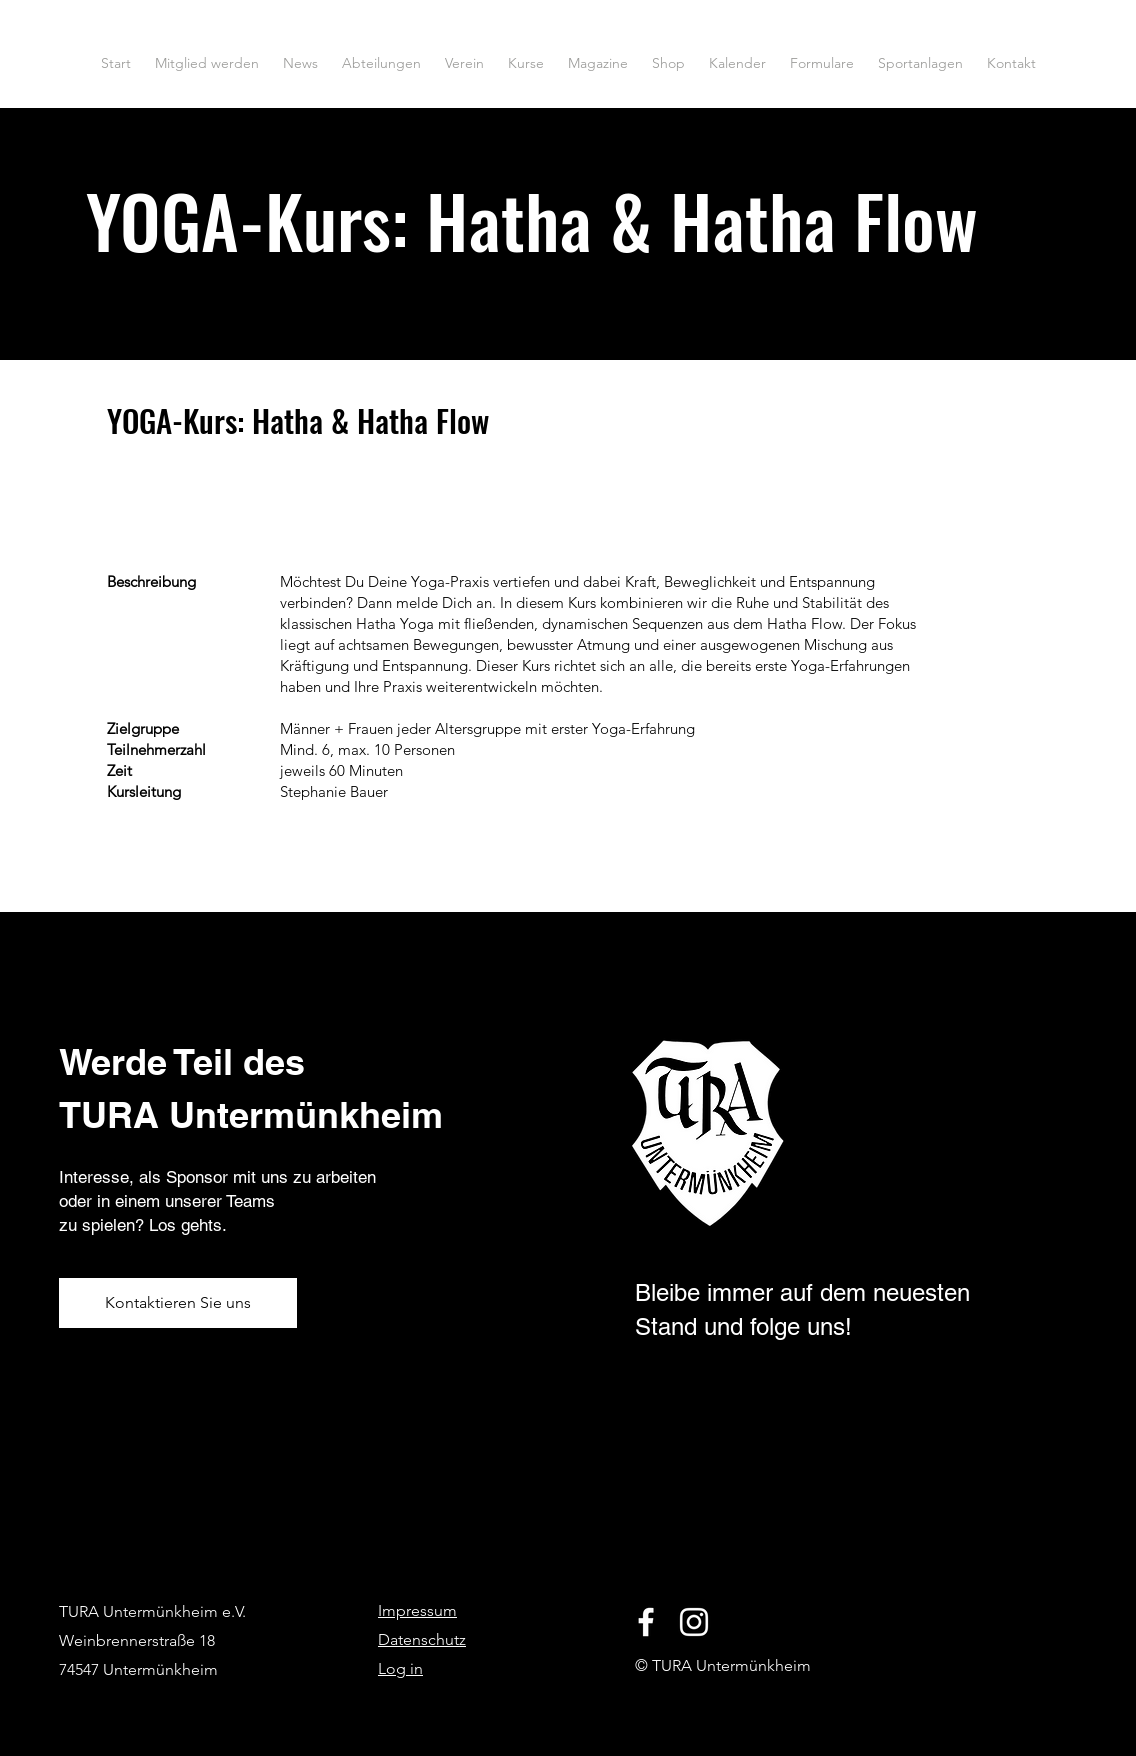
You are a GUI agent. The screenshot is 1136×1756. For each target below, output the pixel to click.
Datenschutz (422, 1639)
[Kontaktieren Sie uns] (178, 1303)
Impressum (417, 1610)
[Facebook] (646, 1622)
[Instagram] (694, 1622)
